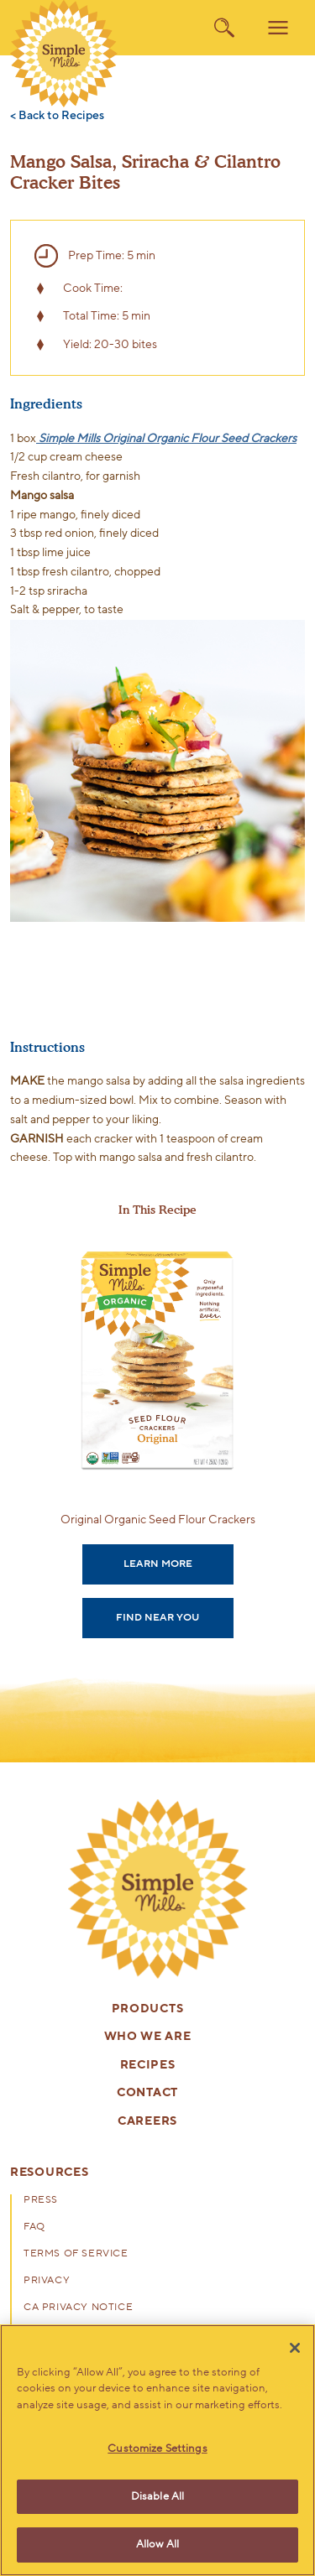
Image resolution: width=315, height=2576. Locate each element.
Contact (147, 2093)
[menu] (278, 27)
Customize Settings (157, 2448)
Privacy (47, 2281)
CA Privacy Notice (78, 2307)
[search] (224, 27)
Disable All (157, 2496)
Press (41, 2200)
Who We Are (148, 2037)
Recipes (148, 2065)
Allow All (157, 2544)
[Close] (294, 2347)
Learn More (157, 1563)
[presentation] (158, 1889)
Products (148, 2009)
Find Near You (157, 1617)
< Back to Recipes (57, 116)
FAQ (34, 2227)
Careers (147, 2122)
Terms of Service (76, 2254)
